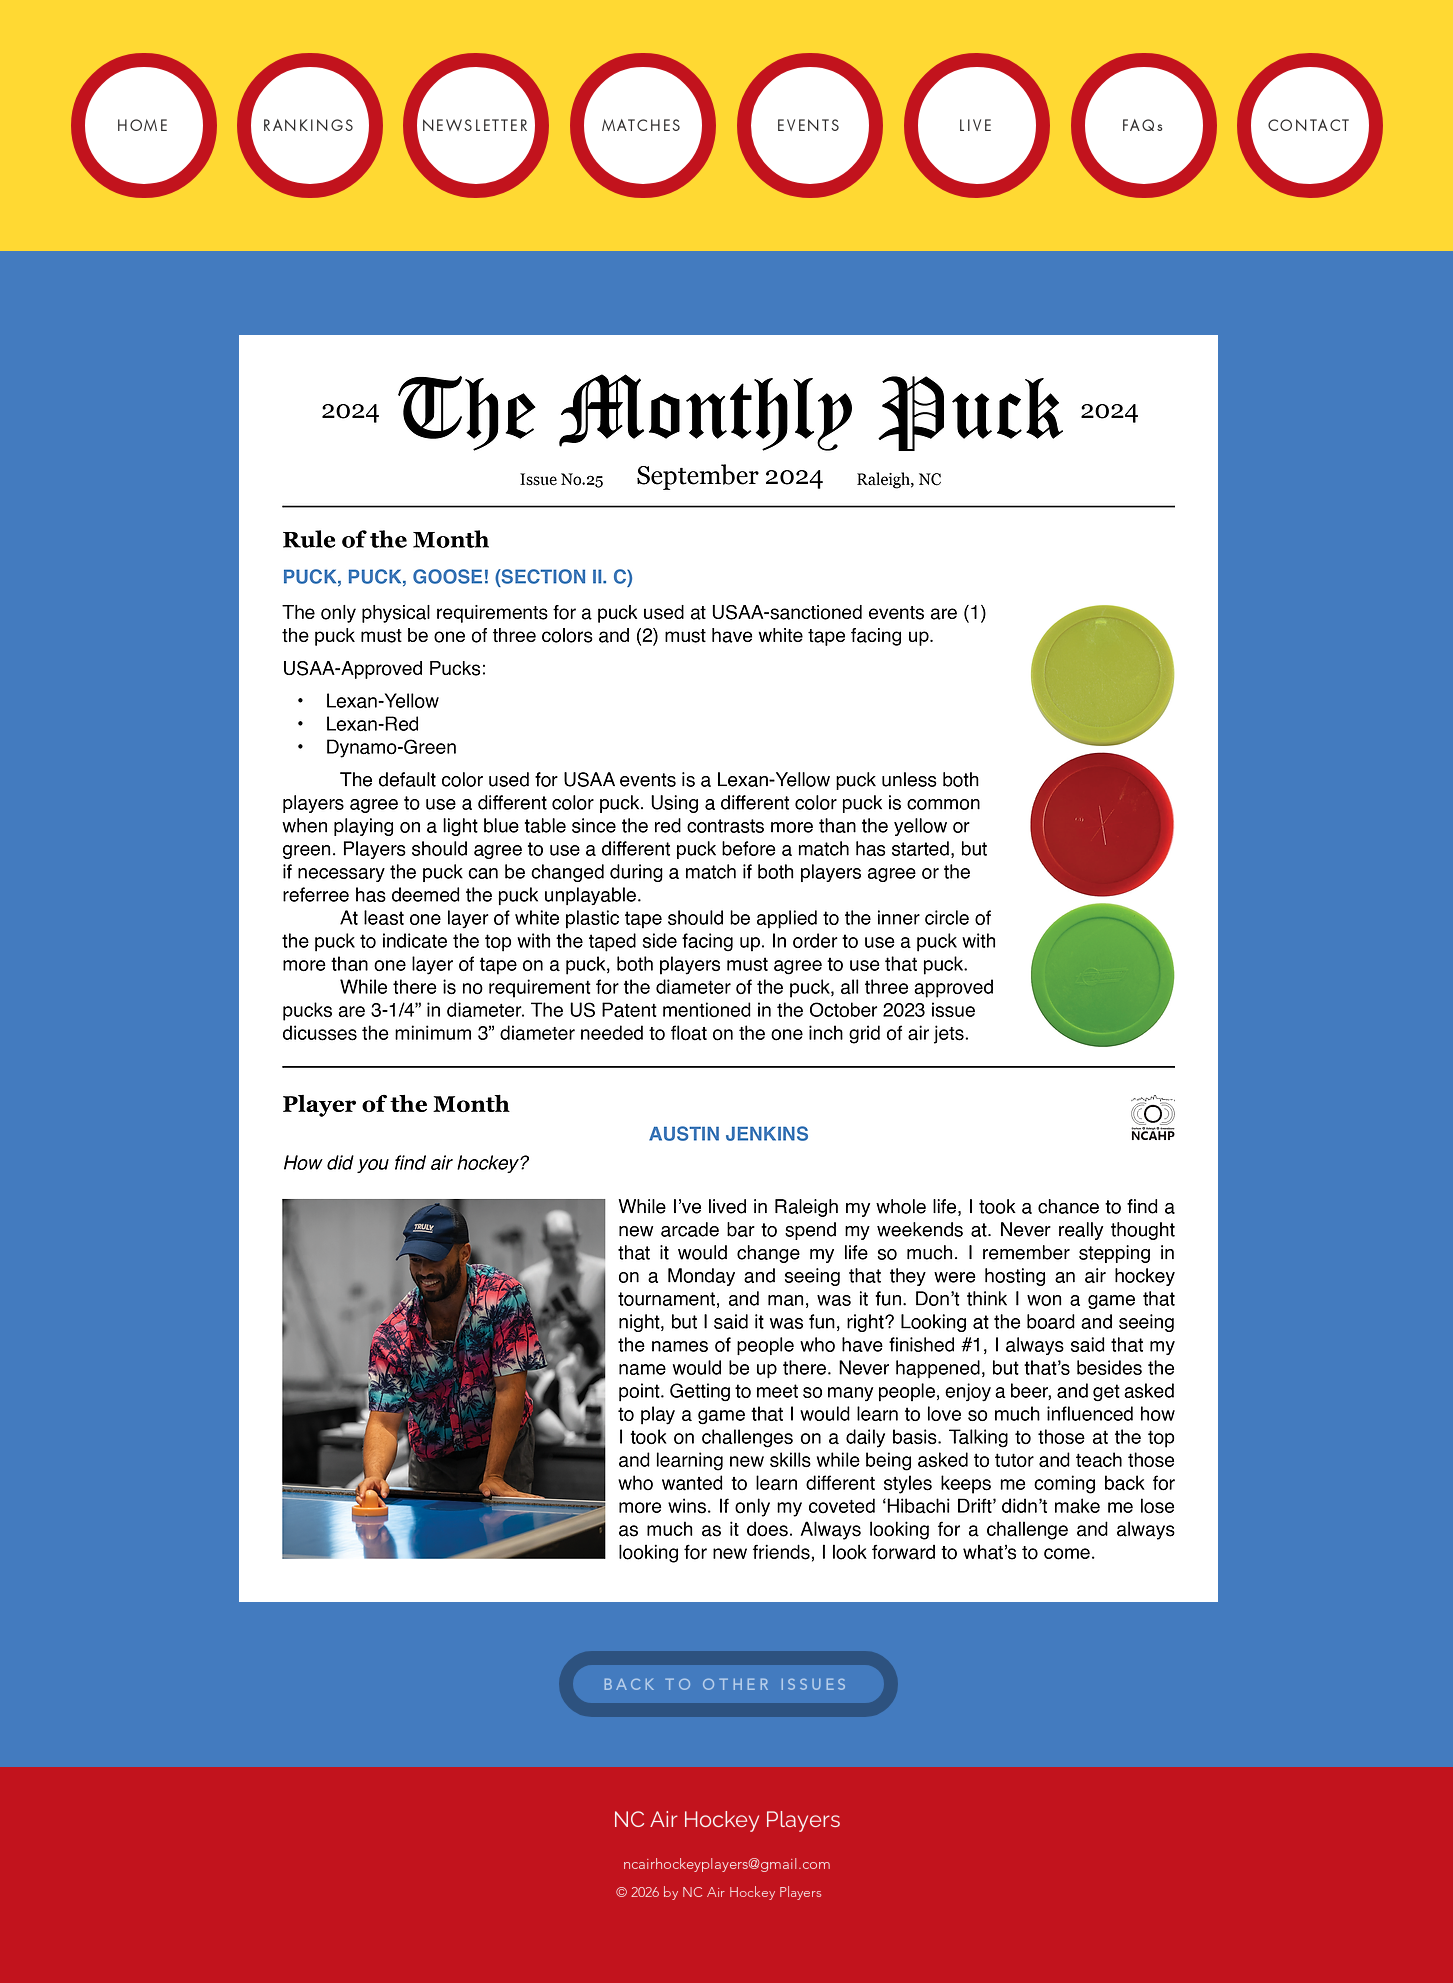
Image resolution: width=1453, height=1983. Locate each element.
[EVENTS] (810, 125)
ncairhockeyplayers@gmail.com (727, 1863)
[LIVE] (977, 125)
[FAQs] (1144, 125)
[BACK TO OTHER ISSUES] (728, 1684)
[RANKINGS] (310, 125)
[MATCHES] (643, 125)
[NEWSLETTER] (476, 125)
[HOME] (144, 125)
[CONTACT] (1310, 125)
